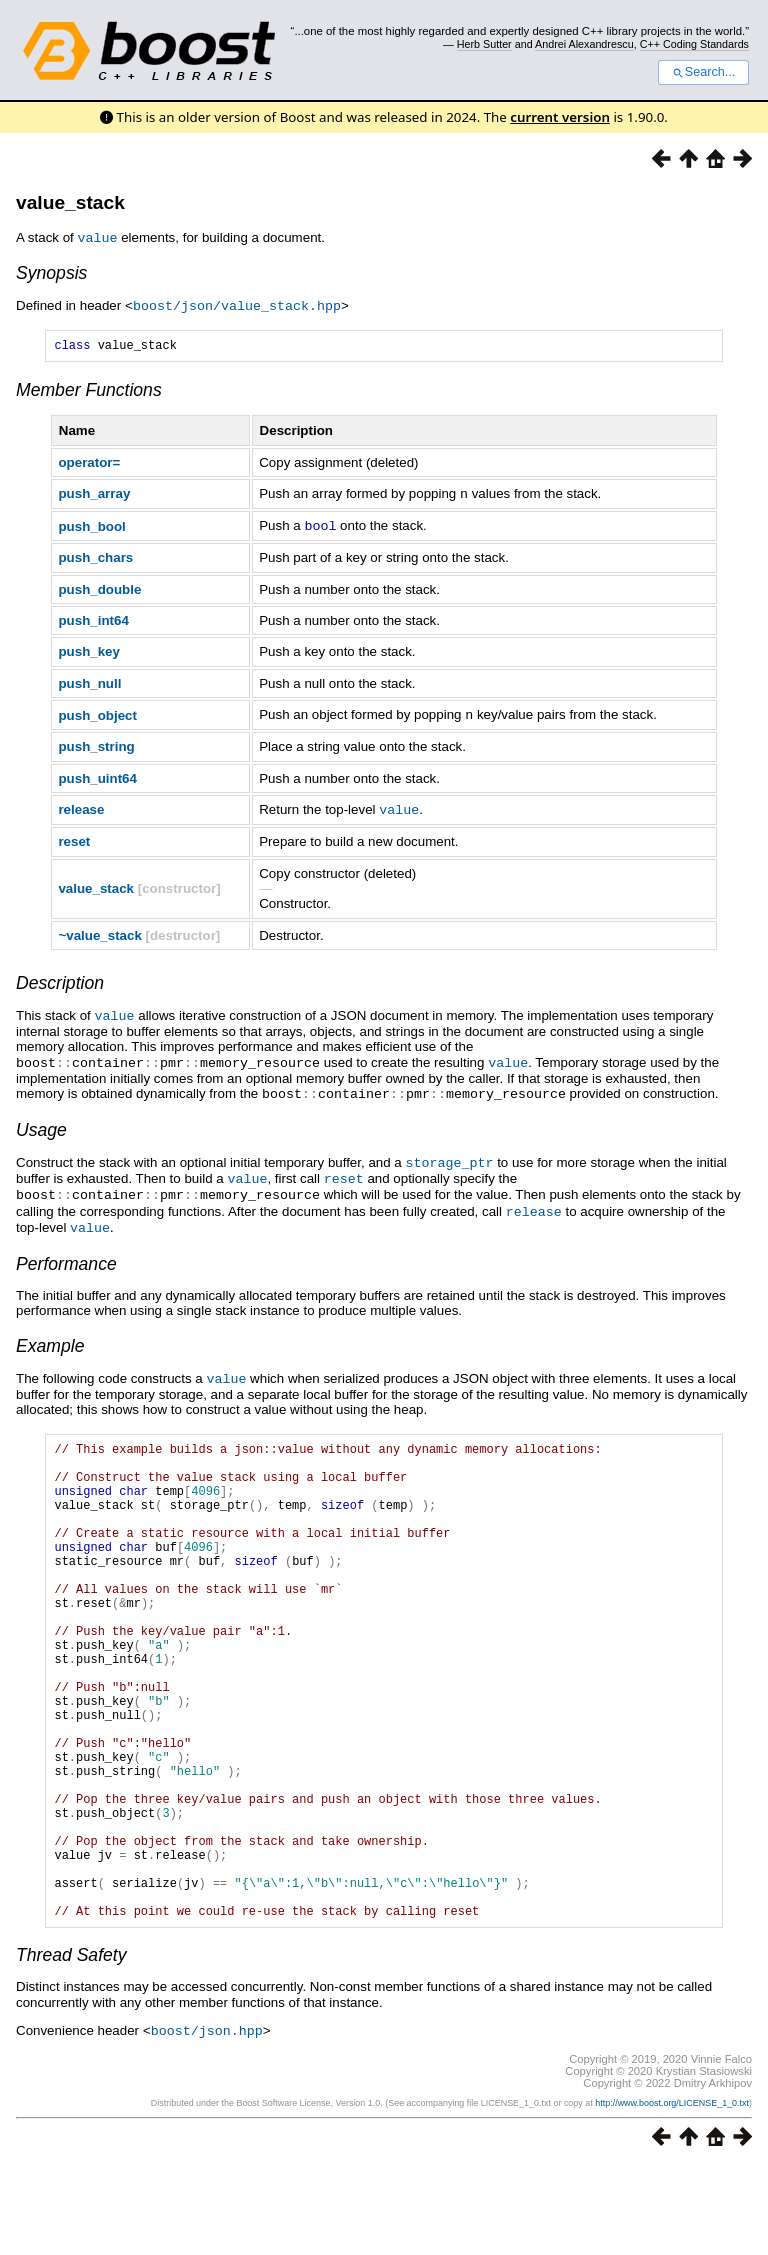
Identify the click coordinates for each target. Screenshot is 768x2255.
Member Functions (89, 391)
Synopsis (51, 272)
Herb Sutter (484, 44)
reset (74, 838)
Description (60, 980)
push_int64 (93, 619)
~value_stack (99, 932)
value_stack (70, 202)
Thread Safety (71, 2045)
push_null (89, 682)
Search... (703, 72)
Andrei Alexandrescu (584, 44)
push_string (96, 744)
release (81, 807)
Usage (41, 1124)
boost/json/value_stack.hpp (237, 304)
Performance (66, 1253)
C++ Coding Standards (694, 44)
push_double (99, 588)
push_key (89, 650)
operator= (89, 463)
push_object (97, 713)
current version (560, 117)
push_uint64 (97, 776)
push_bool (91, 525)
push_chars (95, 556)
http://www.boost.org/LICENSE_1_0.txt (672, 2192)
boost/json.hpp (207, 2120)
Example (50, 1335)
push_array (94, 494)
